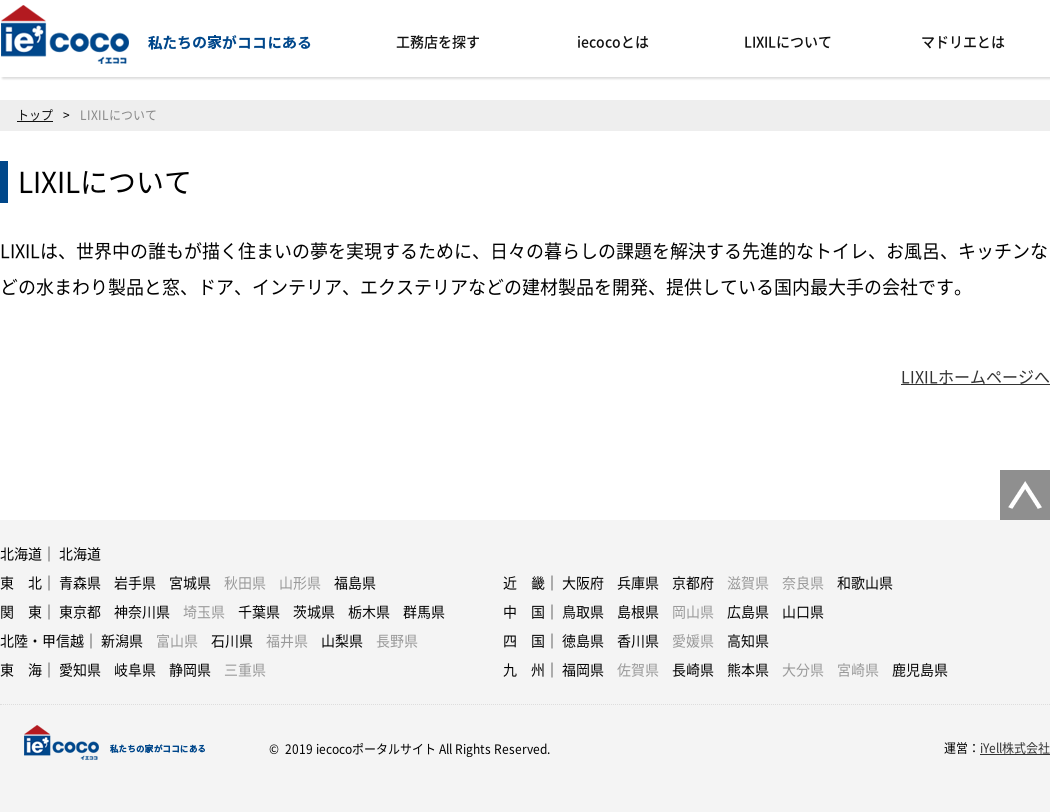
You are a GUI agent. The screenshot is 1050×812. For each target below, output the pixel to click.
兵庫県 (638, 583)
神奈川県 (142, 612)
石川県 (232, 641)
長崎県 (693, 670)
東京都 (80, 612)
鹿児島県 (920, 670)
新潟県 (122, 641)
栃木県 (369, 612)
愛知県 (80, 670)
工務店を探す (438, 42)
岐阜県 (135, 670)
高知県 (748, 641)
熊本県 (748, 670)
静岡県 (190, 670)
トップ (35, 115)
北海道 (80, 554)
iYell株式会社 (1015, 748)
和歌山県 (865, 583)
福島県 (355, 583)
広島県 (748, 612)
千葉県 (259, 612)
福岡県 (583, 670)
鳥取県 (583, 612)
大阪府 (583, 583)
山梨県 (342, 641)
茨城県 (314, 612)
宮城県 (190, 583)
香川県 (638, 641)
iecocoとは (613, 42)
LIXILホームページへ (975, 377)
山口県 (803, 612)
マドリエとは (963, 42)
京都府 (693, 583)
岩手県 (135, 583)
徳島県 (583, 641)
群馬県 (424, 612)
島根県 (638, 612)
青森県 (80, 583)
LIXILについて (788, 42)
